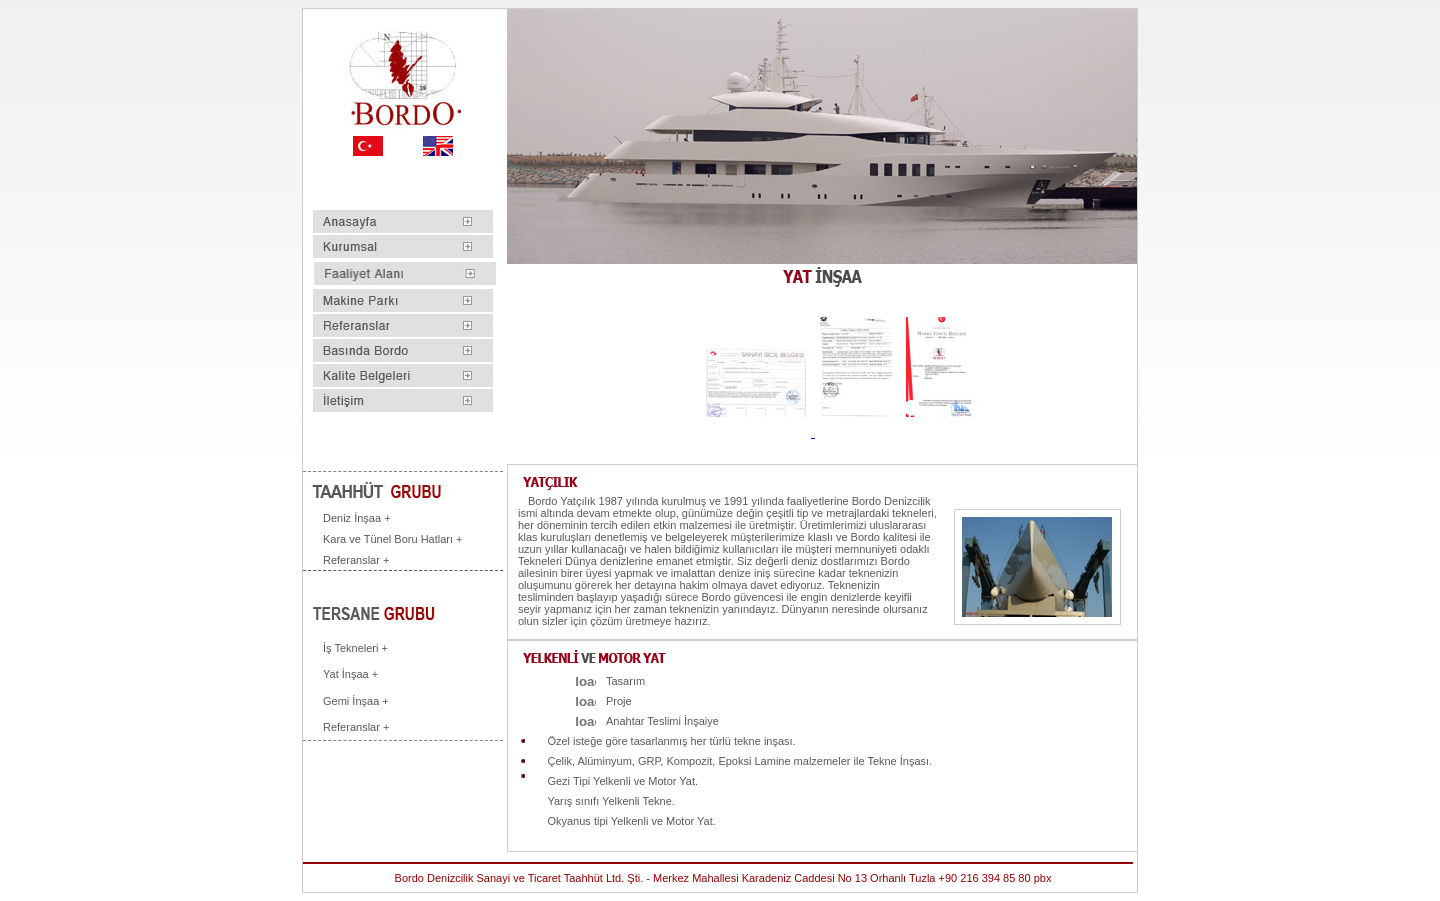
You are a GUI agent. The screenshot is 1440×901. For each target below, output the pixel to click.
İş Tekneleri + (355, 648)
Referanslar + (356, 560)
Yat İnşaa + (350, 674)
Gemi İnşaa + (356, 701)
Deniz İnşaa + (357, 518)
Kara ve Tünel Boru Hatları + (393, 539)
